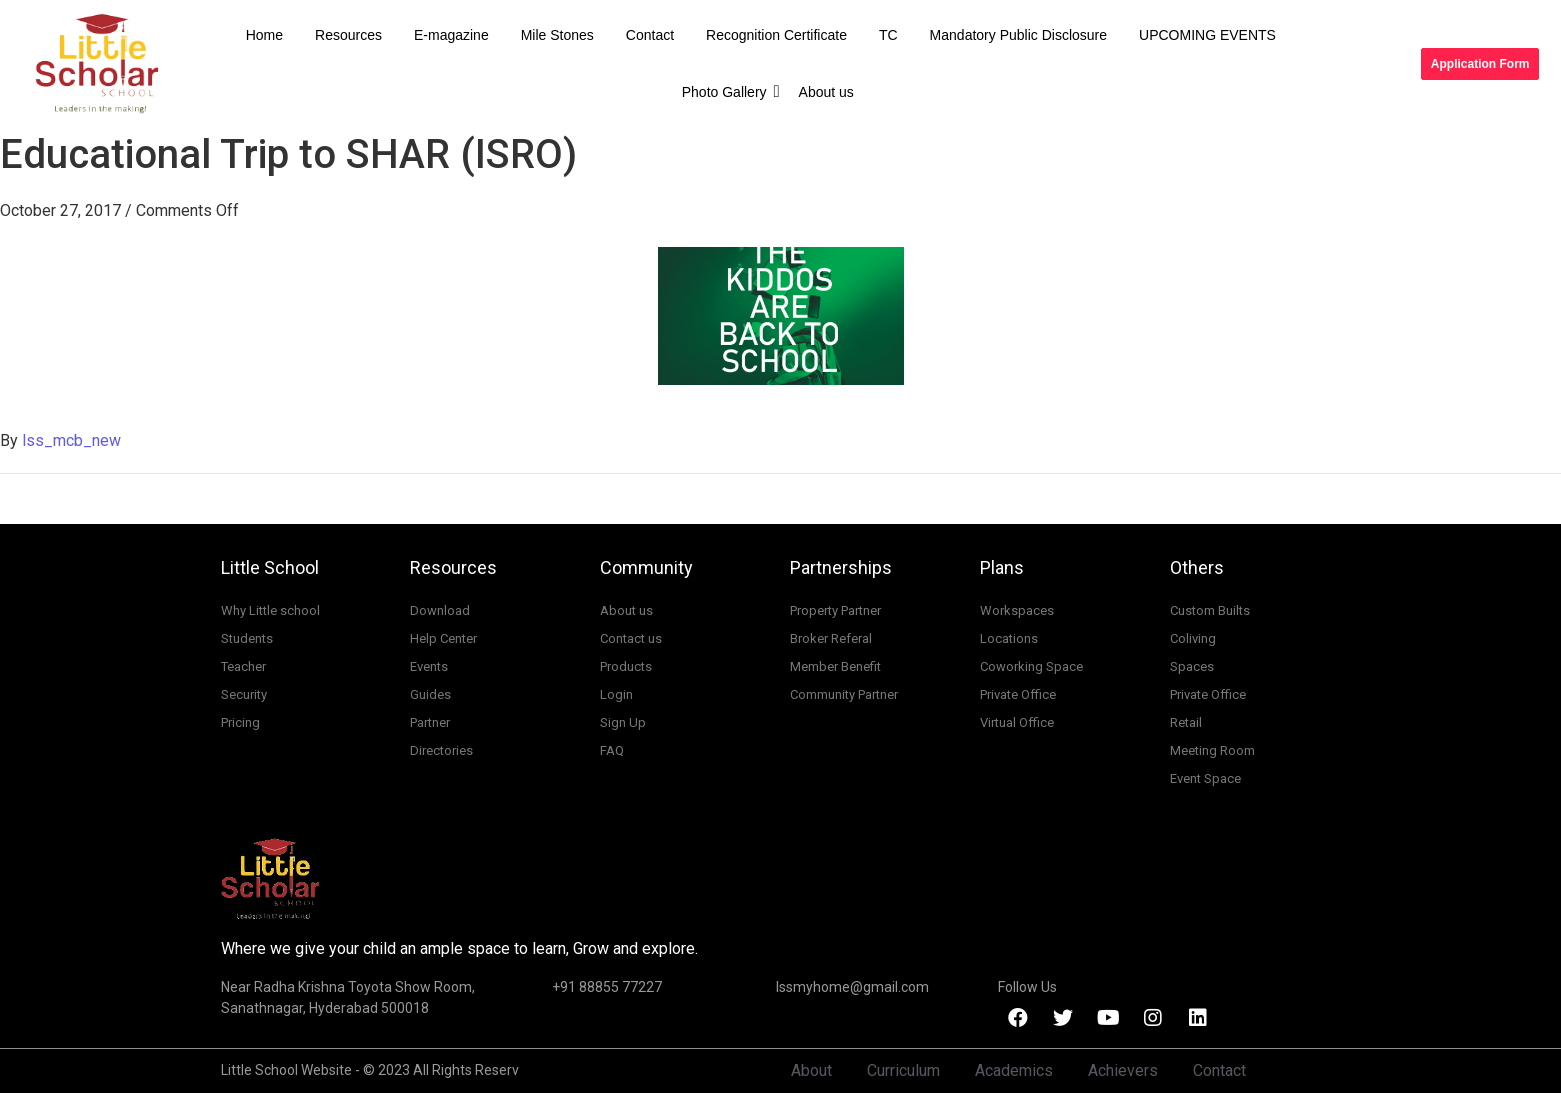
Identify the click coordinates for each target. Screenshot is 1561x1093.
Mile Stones (557, 35)
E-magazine (451, 35)
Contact (650, 35)
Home (264, 35)
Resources (348, 35)
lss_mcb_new (71, 440)
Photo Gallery (729, 91)
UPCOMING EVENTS (1207, 35)
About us (826, 92)
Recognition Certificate (776, 35)
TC (888, 35)
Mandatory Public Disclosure (1018, 35)
